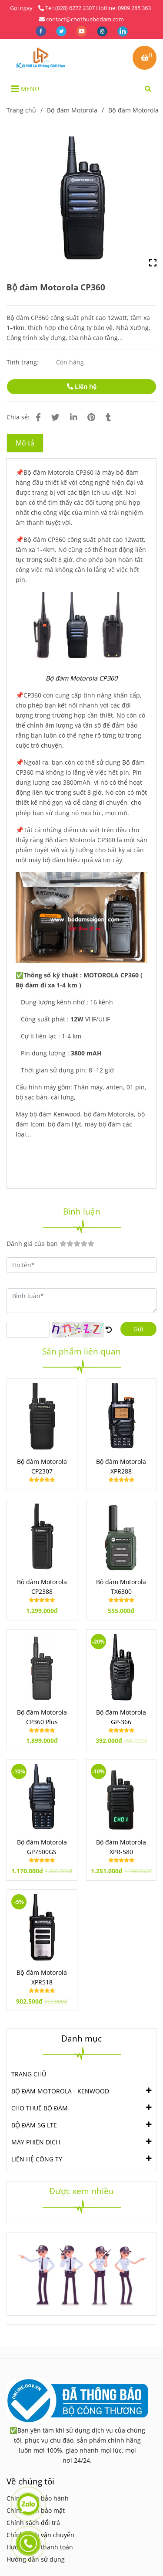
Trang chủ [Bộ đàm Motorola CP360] (21, 110)
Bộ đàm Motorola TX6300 (121, 1587)
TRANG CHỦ (28, 2074)
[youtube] (82, 30)
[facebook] (41, 30)
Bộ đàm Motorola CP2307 (42, 1466)
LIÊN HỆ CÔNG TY (36, 2158)
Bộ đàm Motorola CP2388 (42, 1587)
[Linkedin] (73, 417)
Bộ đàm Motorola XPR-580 (121, 1847)
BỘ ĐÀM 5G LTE (34, 2124)
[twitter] (62, 30)
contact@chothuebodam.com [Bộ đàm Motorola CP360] (81, 19)
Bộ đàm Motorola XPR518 (42, 1977)
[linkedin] (122, 30)
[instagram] (103, 30)
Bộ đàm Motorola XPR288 (121, 1466)
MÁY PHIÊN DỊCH (35, 2141)
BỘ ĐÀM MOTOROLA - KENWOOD (60, 2090)
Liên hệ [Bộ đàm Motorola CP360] (81, 386)
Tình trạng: (23, 362)
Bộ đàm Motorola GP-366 (121, 1717)
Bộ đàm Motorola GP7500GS (42, 1847)
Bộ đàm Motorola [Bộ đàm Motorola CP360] (72, 110)
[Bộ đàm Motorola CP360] (41, 57)
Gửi (138, 1329)
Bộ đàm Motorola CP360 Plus (42, 1717)
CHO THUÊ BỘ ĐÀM (39, 2107)
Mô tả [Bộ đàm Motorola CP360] (25, 443)
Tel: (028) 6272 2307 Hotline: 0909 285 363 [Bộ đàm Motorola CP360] (94, 8)
